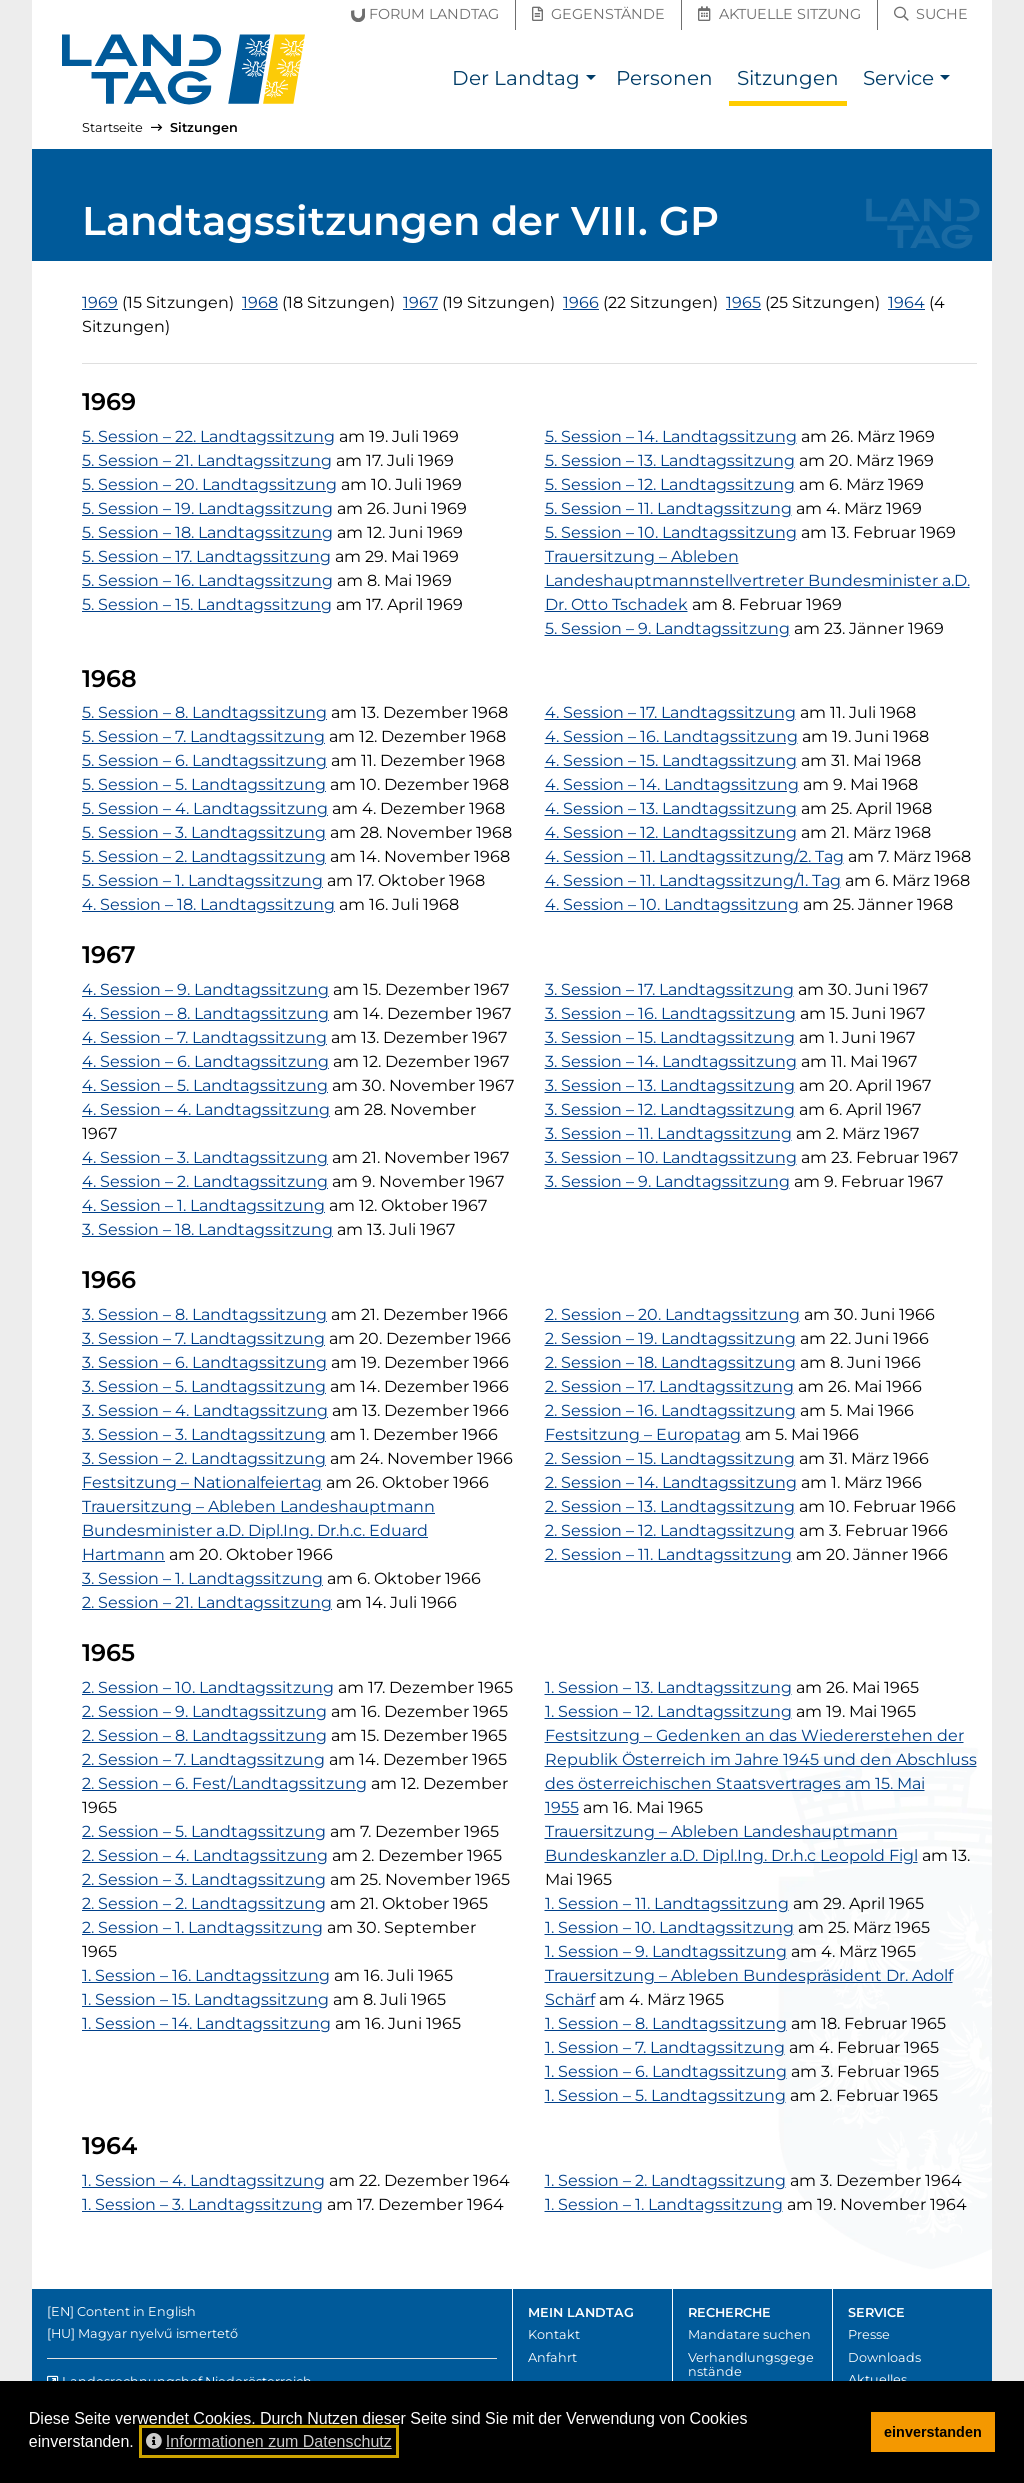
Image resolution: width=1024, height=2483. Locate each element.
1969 (100, 302)
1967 (420, 302)
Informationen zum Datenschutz (269, 2441)
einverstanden (933, 2432)
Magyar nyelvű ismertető (158, 2333)
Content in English (136, 2311)
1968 (260, 302)
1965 (743, 302)
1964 (906, 302)
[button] (590, 80)
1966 (581, 302)
